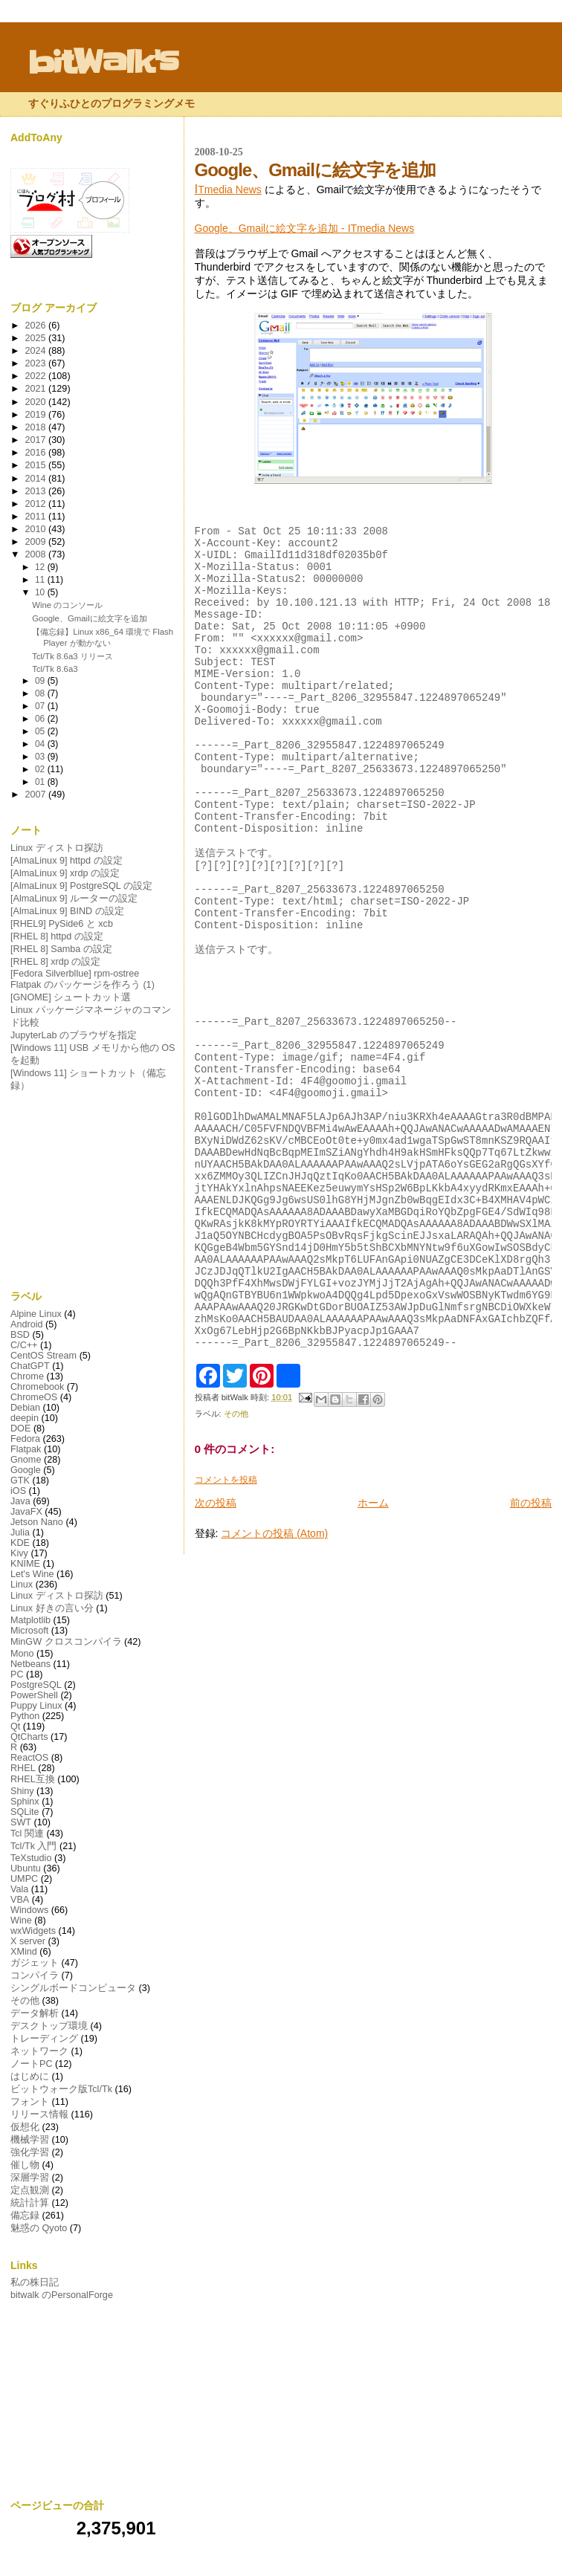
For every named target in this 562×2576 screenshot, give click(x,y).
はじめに (29, 2076)
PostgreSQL (36, 1685)
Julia (20, 1532)
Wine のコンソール (67, 605)
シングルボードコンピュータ (73, 1988)
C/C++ (24, 1345)
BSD (20, 1335)
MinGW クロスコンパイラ (66, 1642)
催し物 (24, 2165)
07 (41, 706)
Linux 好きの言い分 (52, 1608)
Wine (21, 1920)
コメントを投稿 (226, 1634)
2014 (37, 478)
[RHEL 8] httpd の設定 (56, 936)
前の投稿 (531, 1657)
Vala (19, 1889)
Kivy (19, 1553)
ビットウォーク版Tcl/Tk (61, 2089)
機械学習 (29, 2140)
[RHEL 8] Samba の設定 (61, 949)
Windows (29, 1910)
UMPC (24, 1879)
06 (41, 718)
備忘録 (24, 2215)
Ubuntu (25, 1868)
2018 (37, 427)
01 (41, 782)
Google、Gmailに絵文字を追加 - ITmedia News (305, 228)
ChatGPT (30, 1366)
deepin (24, 1418)
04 (41, 744)
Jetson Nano (36, 1522)
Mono (22, 1653)
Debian (25, 1407)
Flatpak (25, 1449)
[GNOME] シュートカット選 (70, 997)
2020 (37, 402)
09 (41, 681)
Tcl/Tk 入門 (33, 1846)
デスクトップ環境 (49, 2026)
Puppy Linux (36, 1705)
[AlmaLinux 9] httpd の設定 (66, 860)
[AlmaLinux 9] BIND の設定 (67, 911)
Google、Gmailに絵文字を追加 (89, 618)
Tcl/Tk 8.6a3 (54, 668)
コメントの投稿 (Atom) (274, 1688)
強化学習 (29, 2152)
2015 (37, 465)
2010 (37, 529)
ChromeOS (33, 1397)
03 (41, 756)
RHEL (23, 1768)
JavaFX (26, 1512)
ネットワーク (39, 2051)
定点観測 (29, 2190)
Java (20, 1501)
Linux (21, 1584)
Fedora (25, 1439)
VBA (19, 1899)
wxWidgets (33, 1931)
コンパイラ (34, 1975)
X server (27, 1941)
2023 (37, 363)
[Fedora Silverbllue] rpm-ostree (74, 973)
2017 (37, 440)
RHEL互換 (32, 1779)
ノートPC (31, 2064)
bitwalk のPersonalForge (61, 2295)
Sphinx (24, 1801)
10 (41, 592)
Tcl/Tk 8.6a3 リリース (72, 656)
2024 (37, 351)
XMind (23, 1951)
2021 (37, 389)
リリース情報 (39, 2114)
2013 (37, 491)
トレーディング (44, 2038)
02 (41, 769)
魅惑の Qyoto (38, 2228)
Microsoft (29, 1630)
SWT (20, 1822)
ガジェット (34, 1963)
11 (41, 580)
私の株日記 (34, 2282)
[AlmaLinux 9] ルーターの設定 (74, 898)
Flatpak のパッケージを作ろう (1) (82, 985)
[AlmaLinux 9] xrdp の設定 (65, 873)
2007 (37, 794)
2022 (37, 376)
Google (25, 1470)
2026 (37, 325)
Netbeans (30, 1664)
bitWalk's (103, 62)
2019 (37, 415)
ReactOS (29, 1758)
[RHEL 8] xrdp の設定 (55, 962)
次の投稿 (215, 1657)
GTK (20, 1480)
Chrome (27, 1376)
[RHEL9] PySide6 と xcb (61, 924)
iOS (18, 1491)
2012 (37, 504)
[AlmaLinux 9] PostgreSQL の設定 (81, 886)
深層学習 (29, 2177)
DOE (20, 1428)
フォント (29, 2102)
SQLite (24, 1812)
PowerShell (34, 1695)
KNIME (25, 1564)
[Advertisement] (94, 1191)
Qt (15, 1726)
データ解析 (34, 2013)
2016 (37, 452)
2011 (37, 516)
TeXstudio (30, 1858)
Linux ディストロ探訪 (56, 848)
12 (41, 567)
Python (24, 1716)
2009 (37, 542)
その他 (236, 1568)
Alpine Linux (36, 1314)
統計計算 (29, 2203)
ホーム (373, 1657)
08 (41, 693)
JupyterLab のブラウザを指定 (73, 1035)
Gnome (25, 1459)
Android (26, 1324)
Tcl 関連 (27, 1833)
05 (41, 731)
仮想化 (24, 2127)
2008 (37, 554)
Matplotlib (30, 1620)
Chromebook (37, 1387)
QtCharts (29, 1737)
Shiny (22, 1791)
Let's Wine (32, 1574)
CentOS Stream (43, 1355)
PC (17, 1674)
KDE (20, 1543)
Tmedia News (228, 189)
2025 (37, 338)
